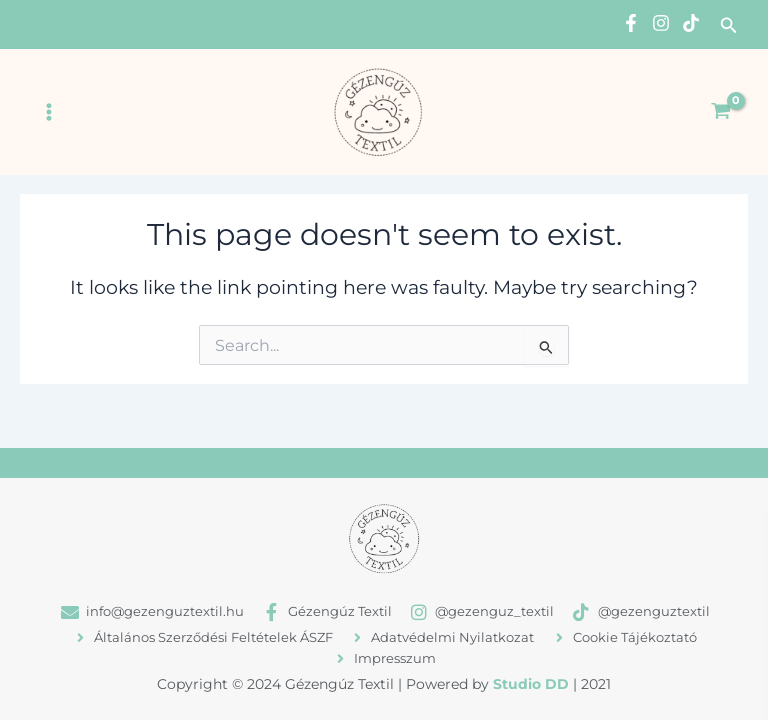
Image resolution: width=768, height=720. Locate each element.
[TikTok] (691, 23)
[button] (729, 26)
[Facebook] (631, 23)
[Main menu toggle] (49, 112)
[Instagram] (661, 23)
